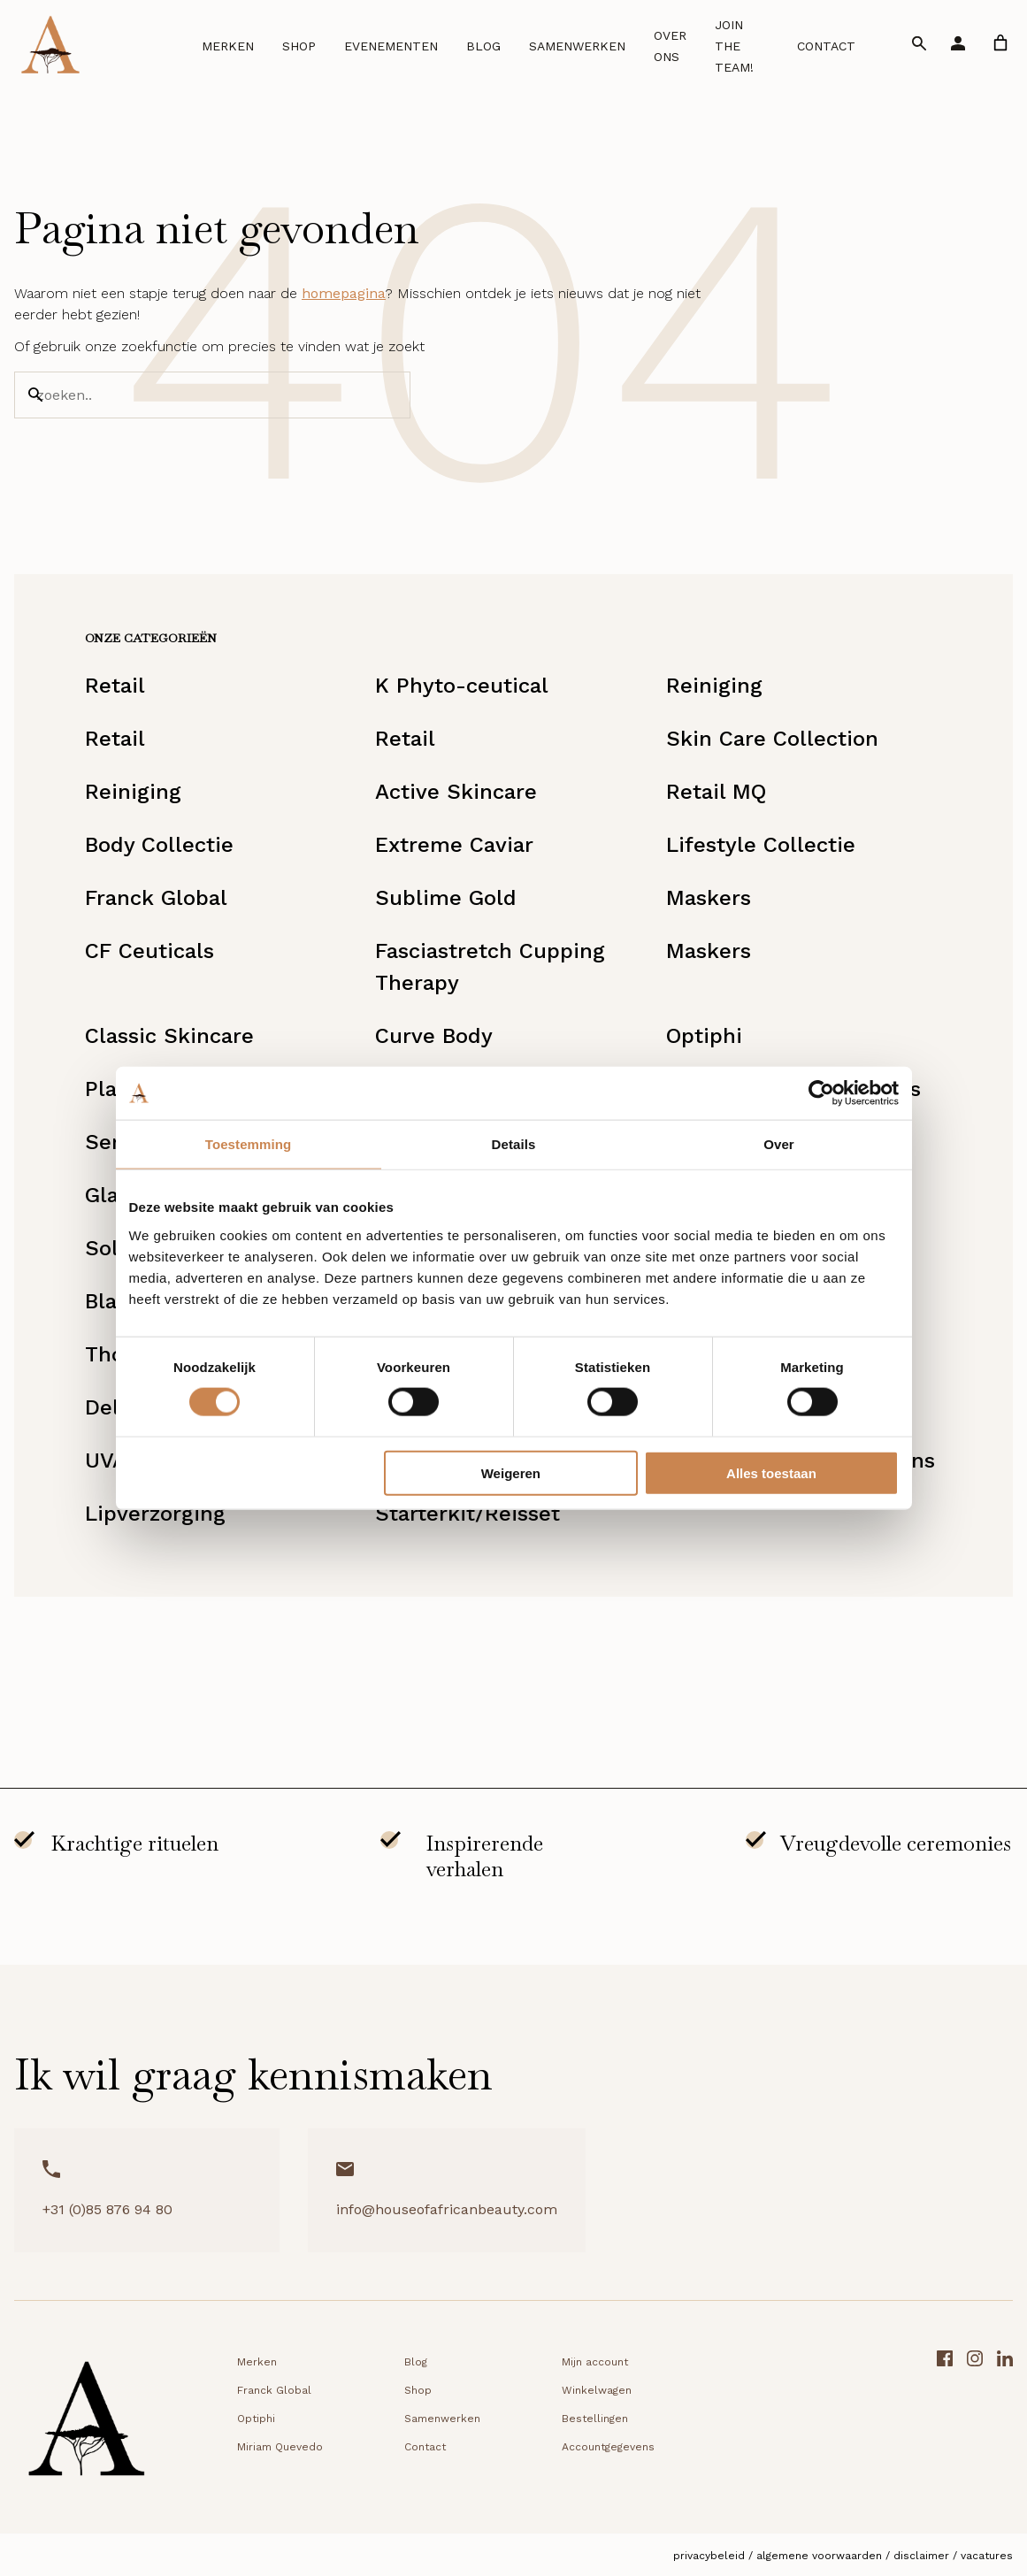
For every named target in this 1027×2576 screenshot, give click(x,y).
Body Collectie (159, 844)
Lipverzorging (155, 1513)
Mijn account (595, 2362)
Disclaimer (921, 2555)
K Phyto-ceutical (461, 685)
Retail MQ (716, 791)
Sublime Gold (446, 898)
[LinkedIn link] (1005, 2424)
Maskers (708, 898)
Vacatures (987, 2555)
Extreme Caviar (454, 844)
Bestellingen (595, 2418)
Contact (826, 46)
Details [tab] (514, 1144)
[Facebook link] (945, 2424)
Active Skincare (456, 791)
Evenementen (391, 46)
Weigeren (510, 1472)
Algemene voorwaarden (819, 2555)
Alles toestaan (771, 1472)
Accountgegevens (608, 2447)
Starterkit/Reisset (467, 1513)
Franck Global (156, 898)
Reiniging (714, 685)
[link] (1000, 43)
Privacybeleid (709, 2555)
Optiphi (704, 1036)
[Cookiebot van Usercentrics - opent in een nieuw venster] (821, 1093)
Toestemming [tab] (248, 1144)
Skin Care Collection (772, 738)
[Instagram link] (975, 2424)
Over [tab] (778, 1144)
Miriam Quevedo (280, 2447)
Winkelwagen (597, 2390)
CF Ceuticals (149, 951)
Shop (299, 46)
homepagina (344, 293)
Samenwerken (577, 46)
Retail (115, 685)
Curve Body (434, 1036)
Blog (483, 46)
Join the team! (734, 46)
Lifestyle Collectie (760, 844)
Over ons (670, 46)
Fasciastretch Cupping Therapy (490, 967)
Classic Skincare (169, 1036)
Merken (228, 46)
